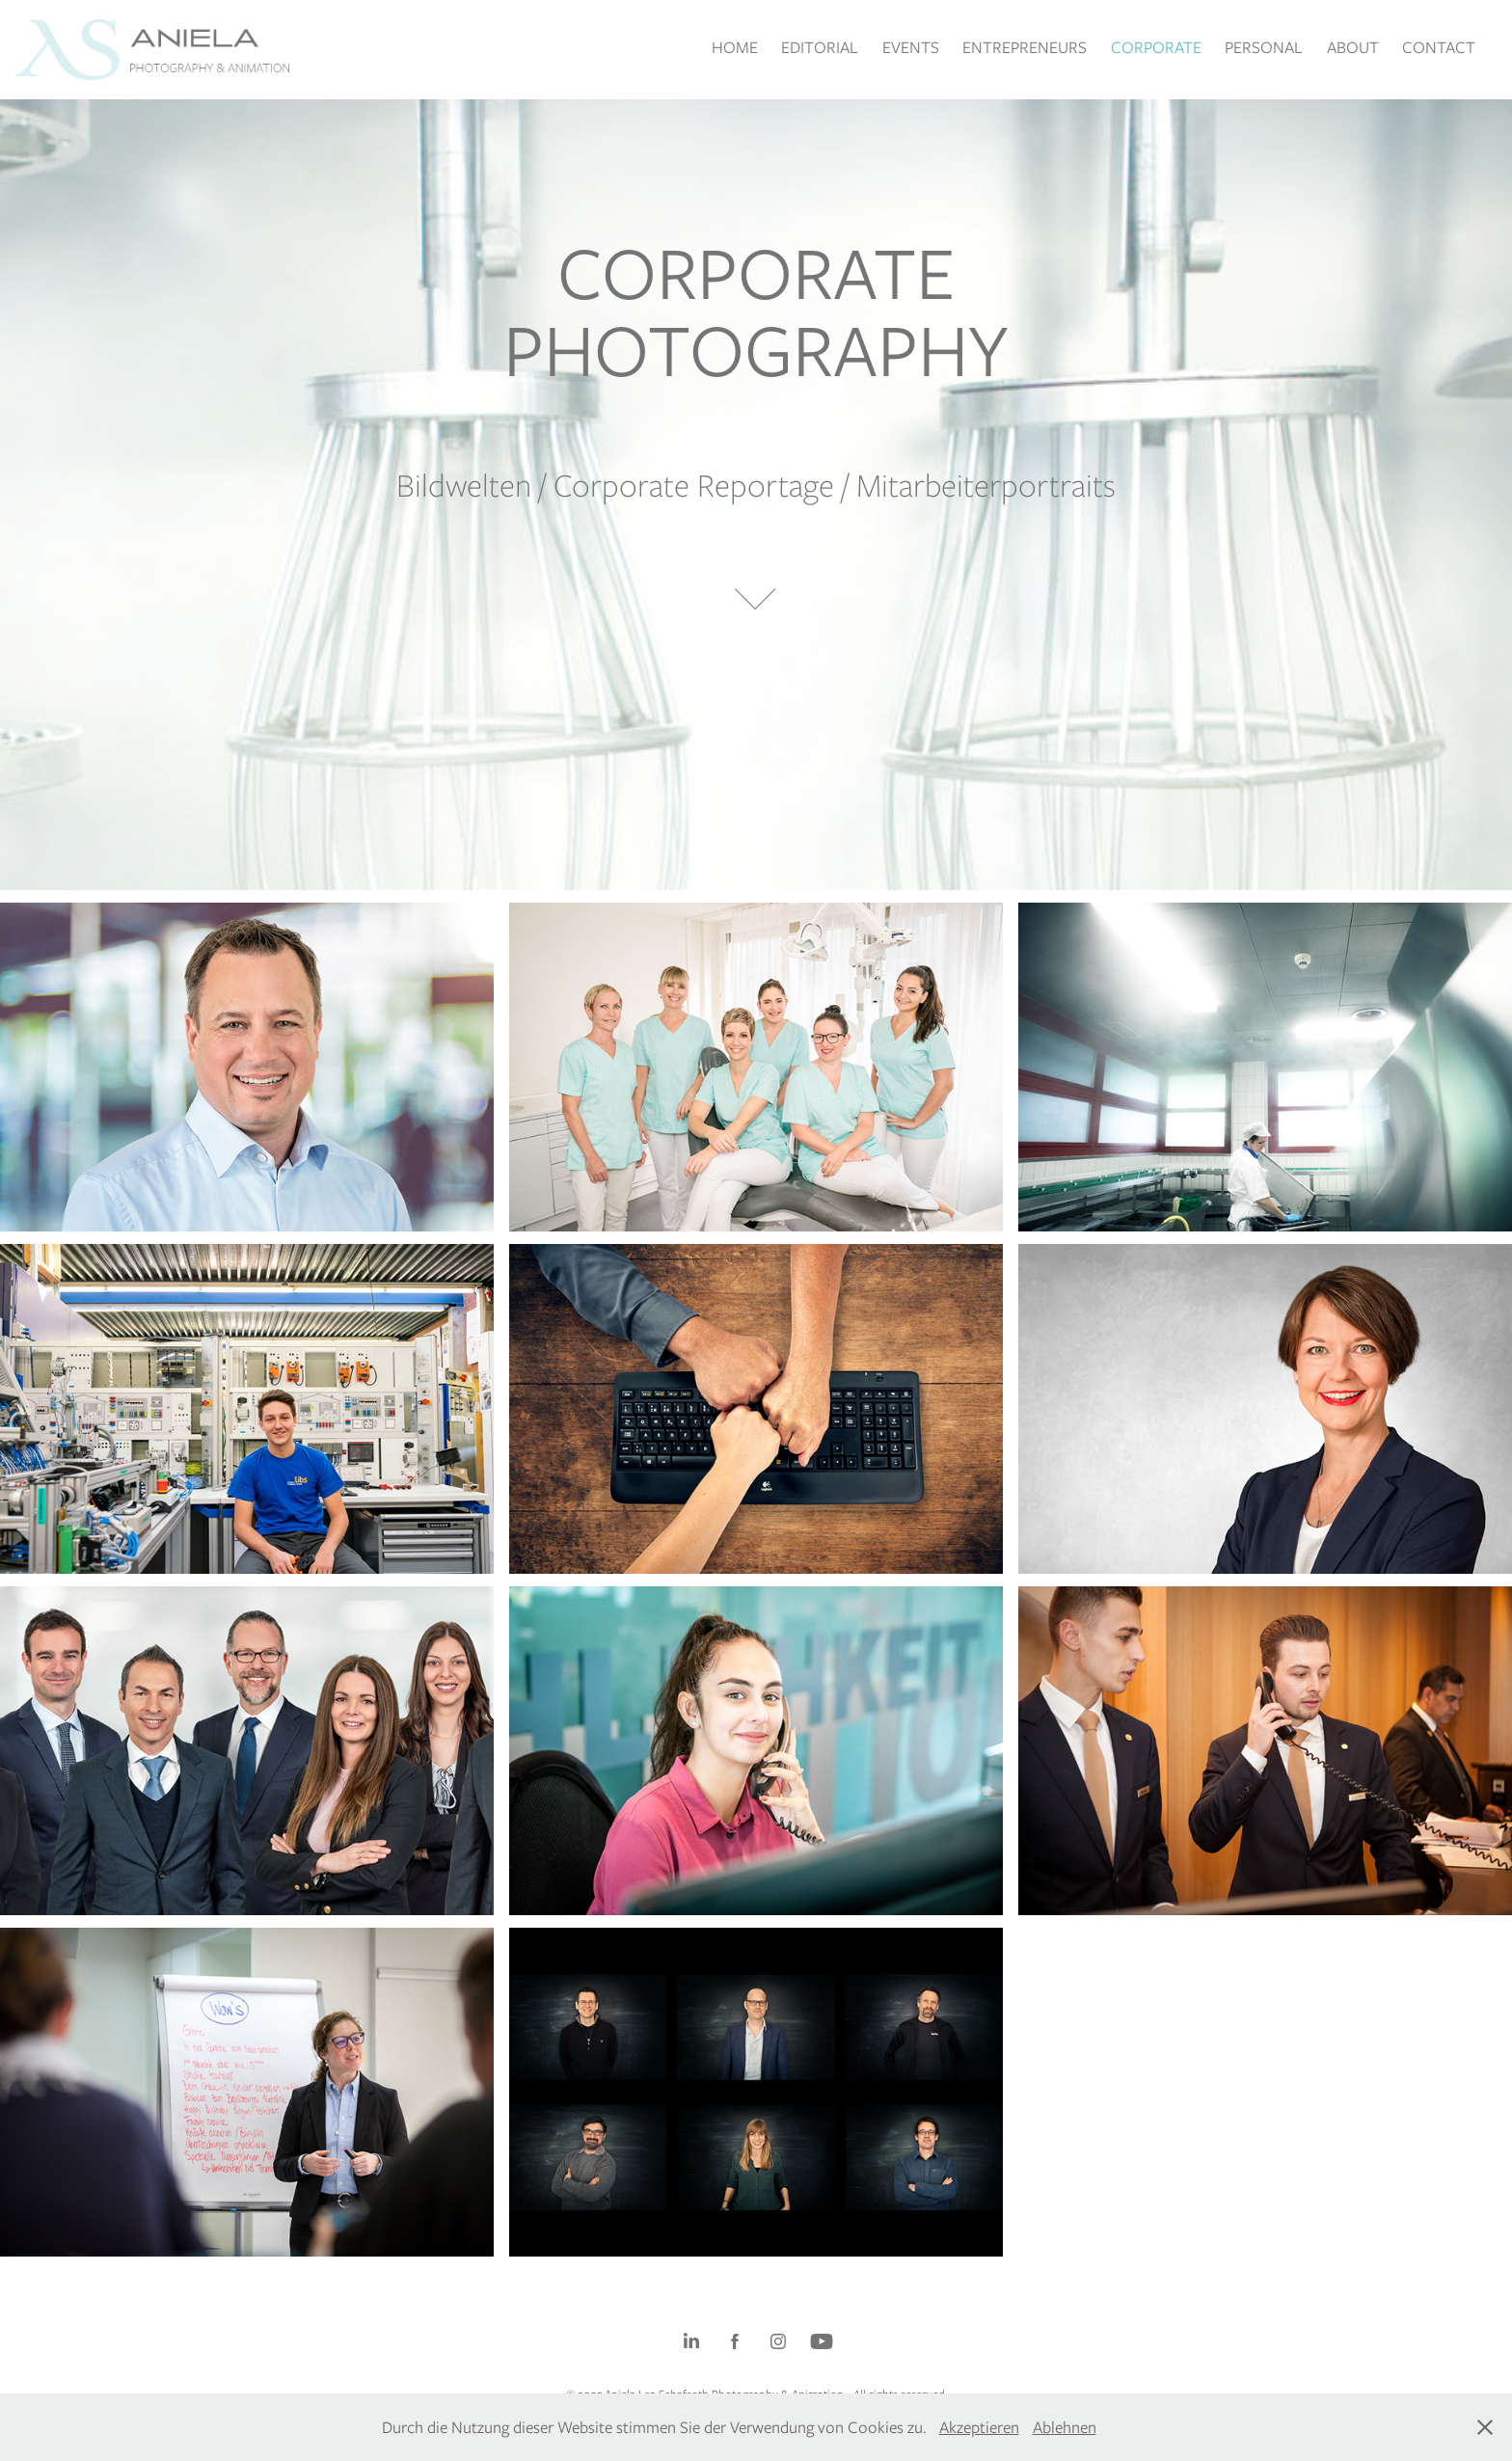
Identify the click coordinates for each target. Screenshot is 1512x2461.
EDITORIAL (819, 47)
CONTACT (1438, 47)
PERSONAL (1264, 47)
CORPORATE (1156, 47)
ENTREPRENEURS (1024, 47)
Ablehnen (1064, 2427)
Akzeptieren (979, 2427)
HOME (735, 47)
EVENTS (910, 47)
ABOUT (1353, 47)
